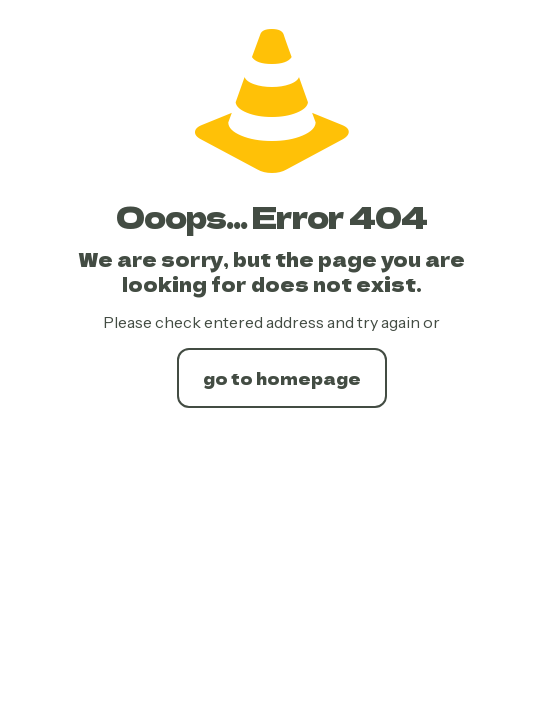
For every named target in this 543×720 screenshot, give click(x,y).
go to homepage (282, 378)
